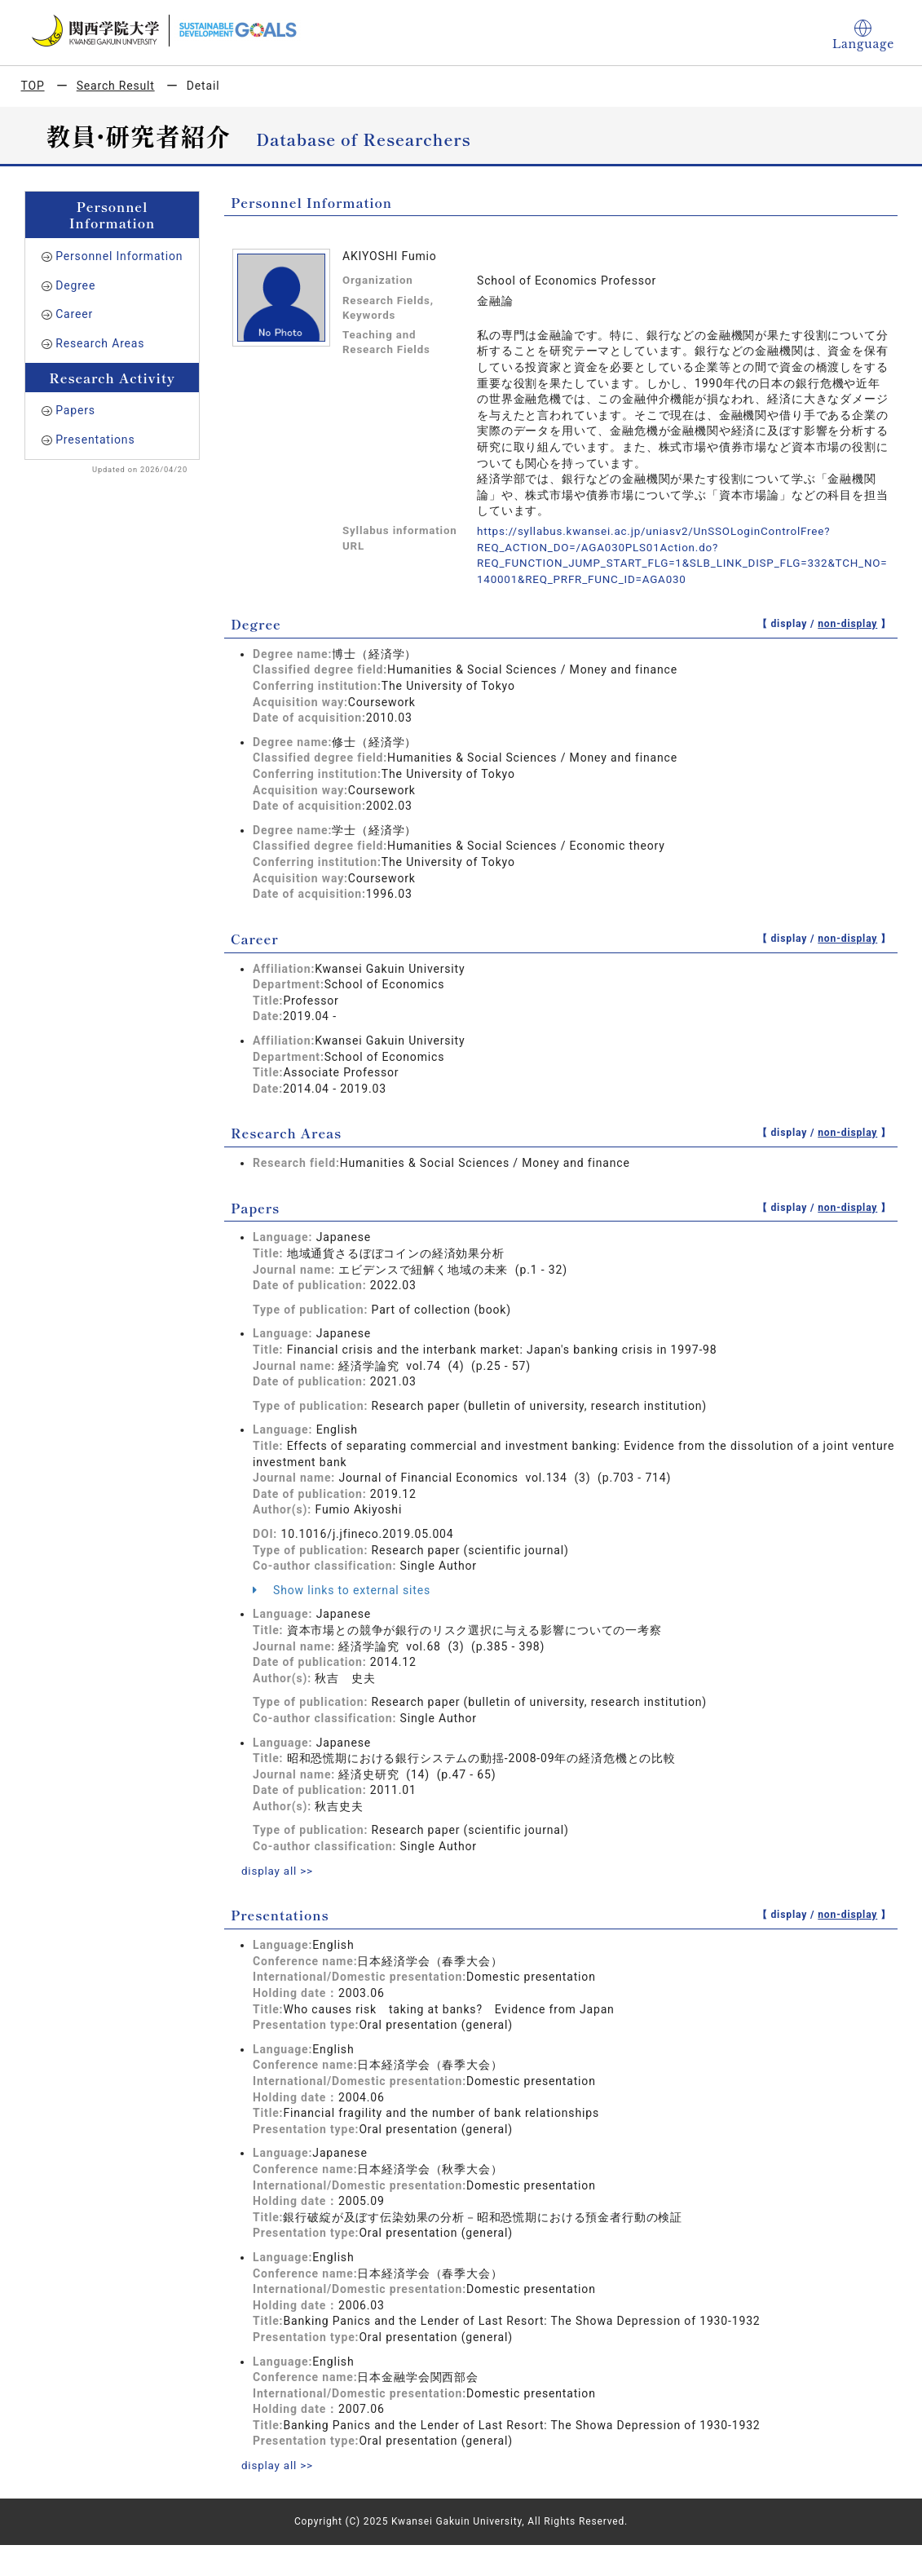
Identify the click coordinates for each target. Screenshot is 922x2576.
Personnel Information (119, 256)
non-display (847, 623)
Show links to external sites (341, 1589)
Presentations (95, 439)
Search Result (116, 85)
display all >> (278, 1869)
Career (74, 313)
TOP (33, 85)
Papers (75, 410)
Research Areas (99, 343)
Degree (75, 285)
